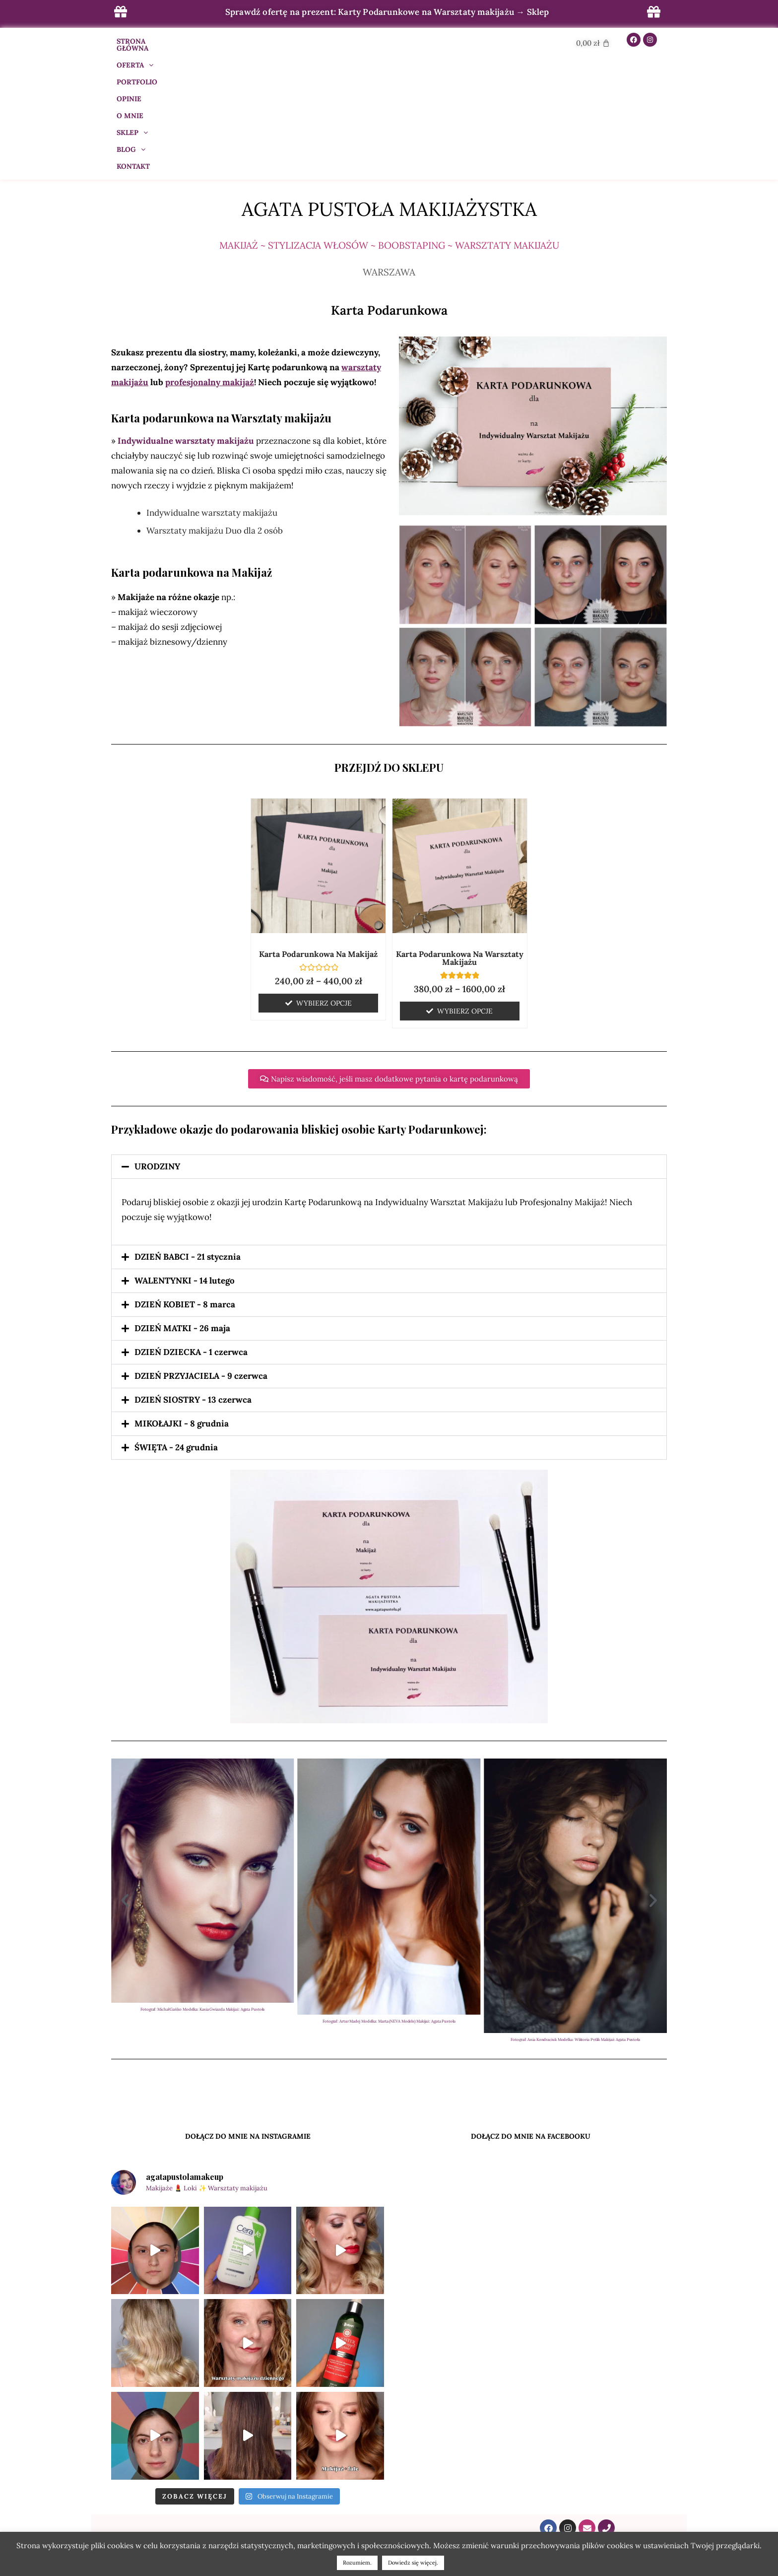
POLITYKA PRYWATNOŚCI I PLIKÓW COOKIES (388, 2452)
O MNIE (338, 41)
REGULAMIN (389, 2439)
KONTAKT (461, 41)
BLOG (419, 41)
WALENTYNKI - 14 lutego (184, 1158)
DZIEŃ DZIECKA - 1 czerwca (191, 1230)
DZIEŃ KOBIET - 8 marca (184, 1182)
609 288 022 (577, 2444)
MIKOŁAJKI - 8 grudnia (181, 1301)
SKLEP (378, 41)
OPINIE (301, 41)
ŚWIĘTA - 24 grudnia (176, 1325)
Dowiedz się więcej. (413, 2562)
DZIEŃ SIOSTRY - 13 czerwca (193, 1278)
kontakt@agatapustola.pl (577, 2432)
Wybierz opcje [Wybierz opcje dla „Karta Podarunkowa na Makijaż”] (324, 881)
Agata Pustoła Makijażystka (389, 87)
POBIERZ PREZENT (389, 2478)
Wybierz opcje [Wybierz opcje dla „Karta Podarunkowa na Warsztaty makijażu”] (465, 889)
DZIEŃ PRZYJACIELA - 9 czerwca (200, 1254)
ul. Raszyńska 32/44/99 (577, 2496)
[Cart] (593, 43)
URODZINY (157, 1044)
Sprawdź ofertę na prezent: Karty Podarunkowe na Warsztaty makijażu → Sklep (387, 11)
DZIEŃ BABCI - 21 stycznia (187, 1135)
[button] (389, 1045)
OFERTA (208, 41)
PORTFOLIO (258, 41)
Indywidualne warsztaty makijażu (186, 319)
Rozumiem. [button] (357, 2562)
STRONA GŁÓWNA (148, 41)
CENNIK (200, 2445)
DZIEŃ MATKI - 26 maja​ (182, 1206)
